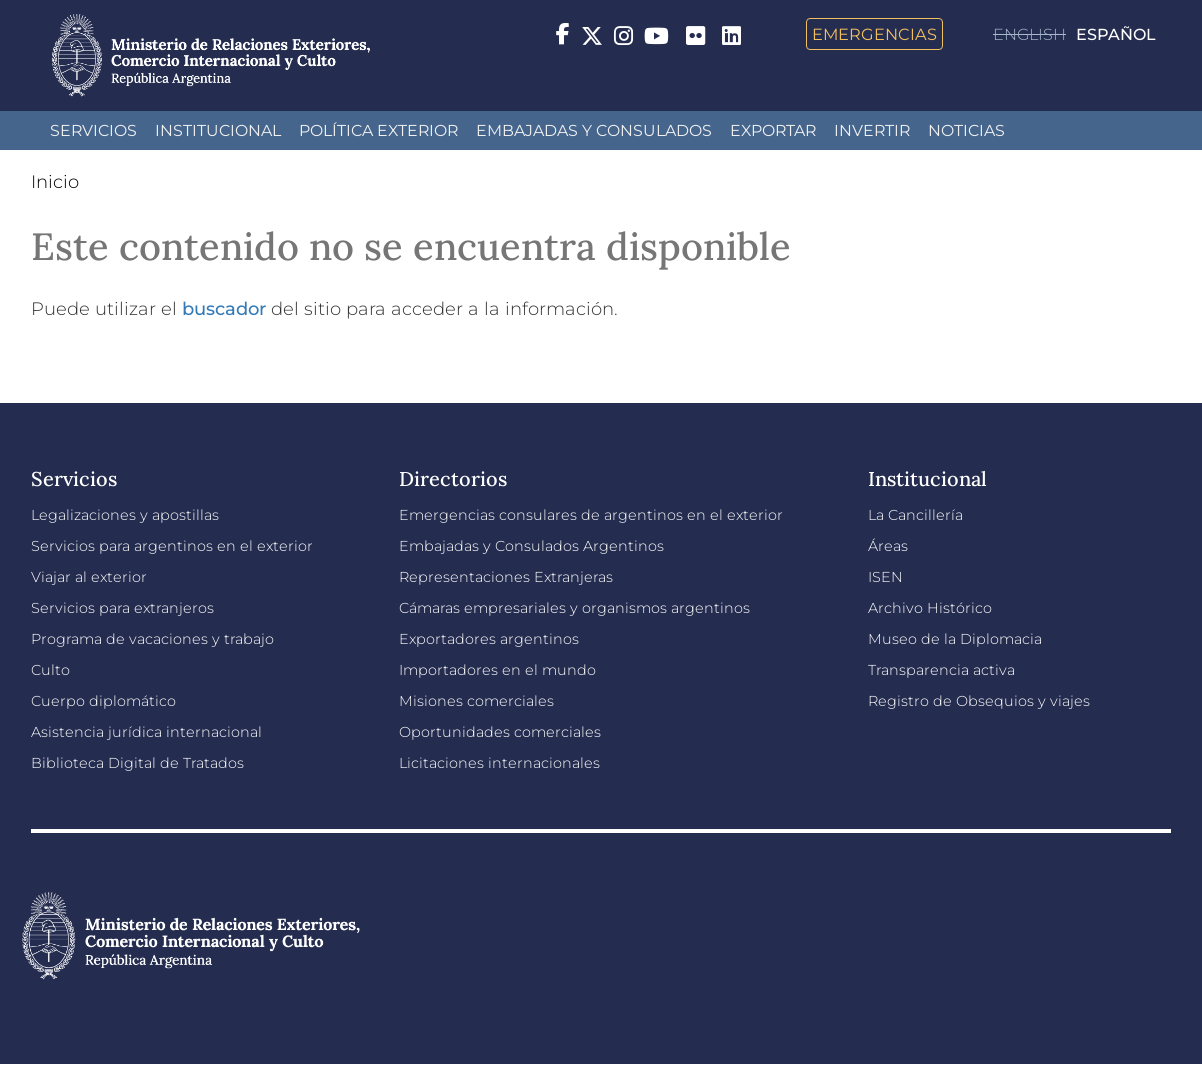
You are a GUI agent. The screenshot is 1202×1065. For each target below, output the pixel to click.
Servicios (93, 130)
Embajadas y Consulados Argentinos (531, 546)
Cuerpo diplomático (103, 701)
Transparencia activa (941, 670)
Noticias (966, 130)
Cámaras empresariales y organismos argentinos (574, 608)
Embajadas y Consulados (594, 130)
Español (1116, 34)
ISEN (885, 577)
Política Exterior (378, 130)
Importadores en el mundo (497, 670)
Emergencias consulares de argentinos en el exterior (591, 515)
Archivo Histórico (930, 608)
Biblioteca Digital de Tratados (137, 763)
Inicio (55, 182)
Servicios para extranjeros (122, 608)
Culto (50, 670)
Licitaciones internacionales (499, 763)
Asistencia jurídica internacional (146, 732)
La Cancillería (915, 515)
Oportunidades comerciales (500, 732)
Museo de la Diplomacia (955, 639)
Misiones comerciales (476, 701)
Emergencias (874, 34)
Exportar (773, 130)
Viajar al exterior (89, 577)
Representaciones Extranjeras (506, 577)
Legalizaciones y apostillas (125, 515)
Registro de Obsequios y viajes (979, 701)
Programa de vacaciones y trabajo (152, 639)
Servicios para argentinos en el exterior (172, 546)
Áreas (888, 546)
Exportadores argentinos (489, 639)
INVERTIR (872, 130)
